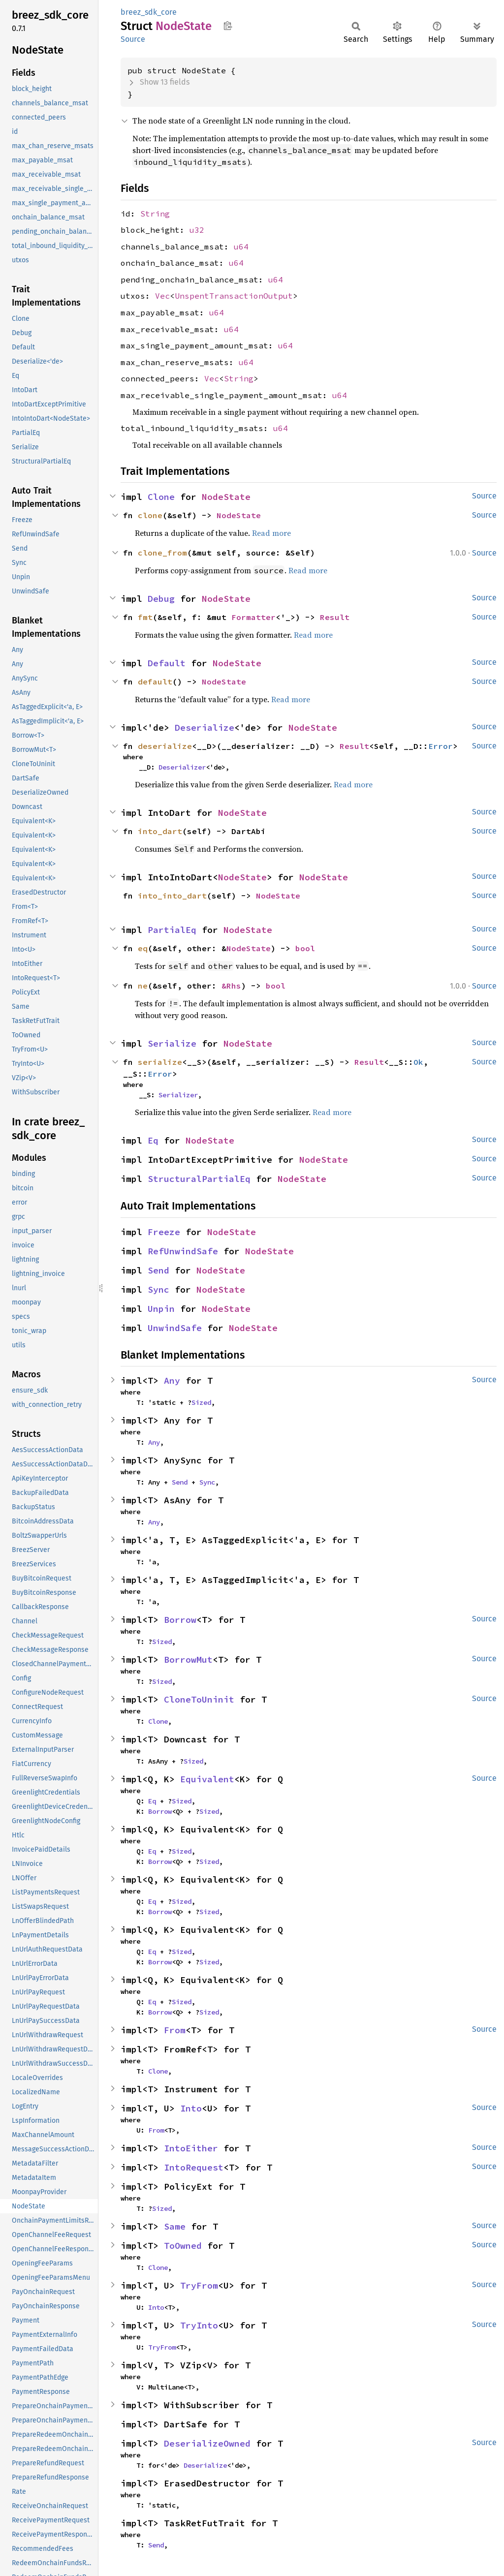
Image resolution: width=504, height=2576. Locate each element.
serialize (160, 1062)
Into (191, 2108)
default (155, 681)
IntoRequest (193, 2167)
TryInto (199, 2325)
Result (334, 617)
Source (133, 39)
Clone (161, 496)
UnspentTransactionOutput (234, 296)
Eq (153, 1140)
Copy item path (228, 25)
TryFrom (199, 2285)
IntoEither (191, 2148)
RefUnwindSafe (183, 1251)
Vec (162, 296)
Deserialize (204, 727)
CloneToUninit (199, 1699)
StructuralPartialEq (199, 1178)
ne (143, 986)
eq (143, 948)
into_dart (160, 831)
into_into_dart (172, 895)
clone (150, 515)
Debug (161, 598)
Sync (158, 1289)
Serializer (178, 1094)
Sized (201, 1402)
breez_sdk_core (149, 12)
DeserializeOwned (207, 2443)
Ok (418, 1062)
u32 (196, 230)
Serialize (172, 1043)
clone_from (162, 553)
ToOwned (183, 2245)
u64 (241, 246)
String (155, 213)
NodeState (226, 496)
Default (167, 663)
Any (172, 1380)
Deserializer (182, 767)
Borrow (180, 1619)
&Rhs (231, 986)
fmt (145, 617)
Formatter (253, 617)
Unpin (161, 1308)
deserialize (165, 746)
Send (158, 1270)
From (175, 2030)
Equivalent (207, 1779)
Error (440, 746)
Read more (271, 533)
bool (305, 948)
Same (175, 2226)
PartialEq (172, 929)
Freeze (164, 1232)
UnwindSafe (175, 1328)
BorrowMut (188, 1659)
